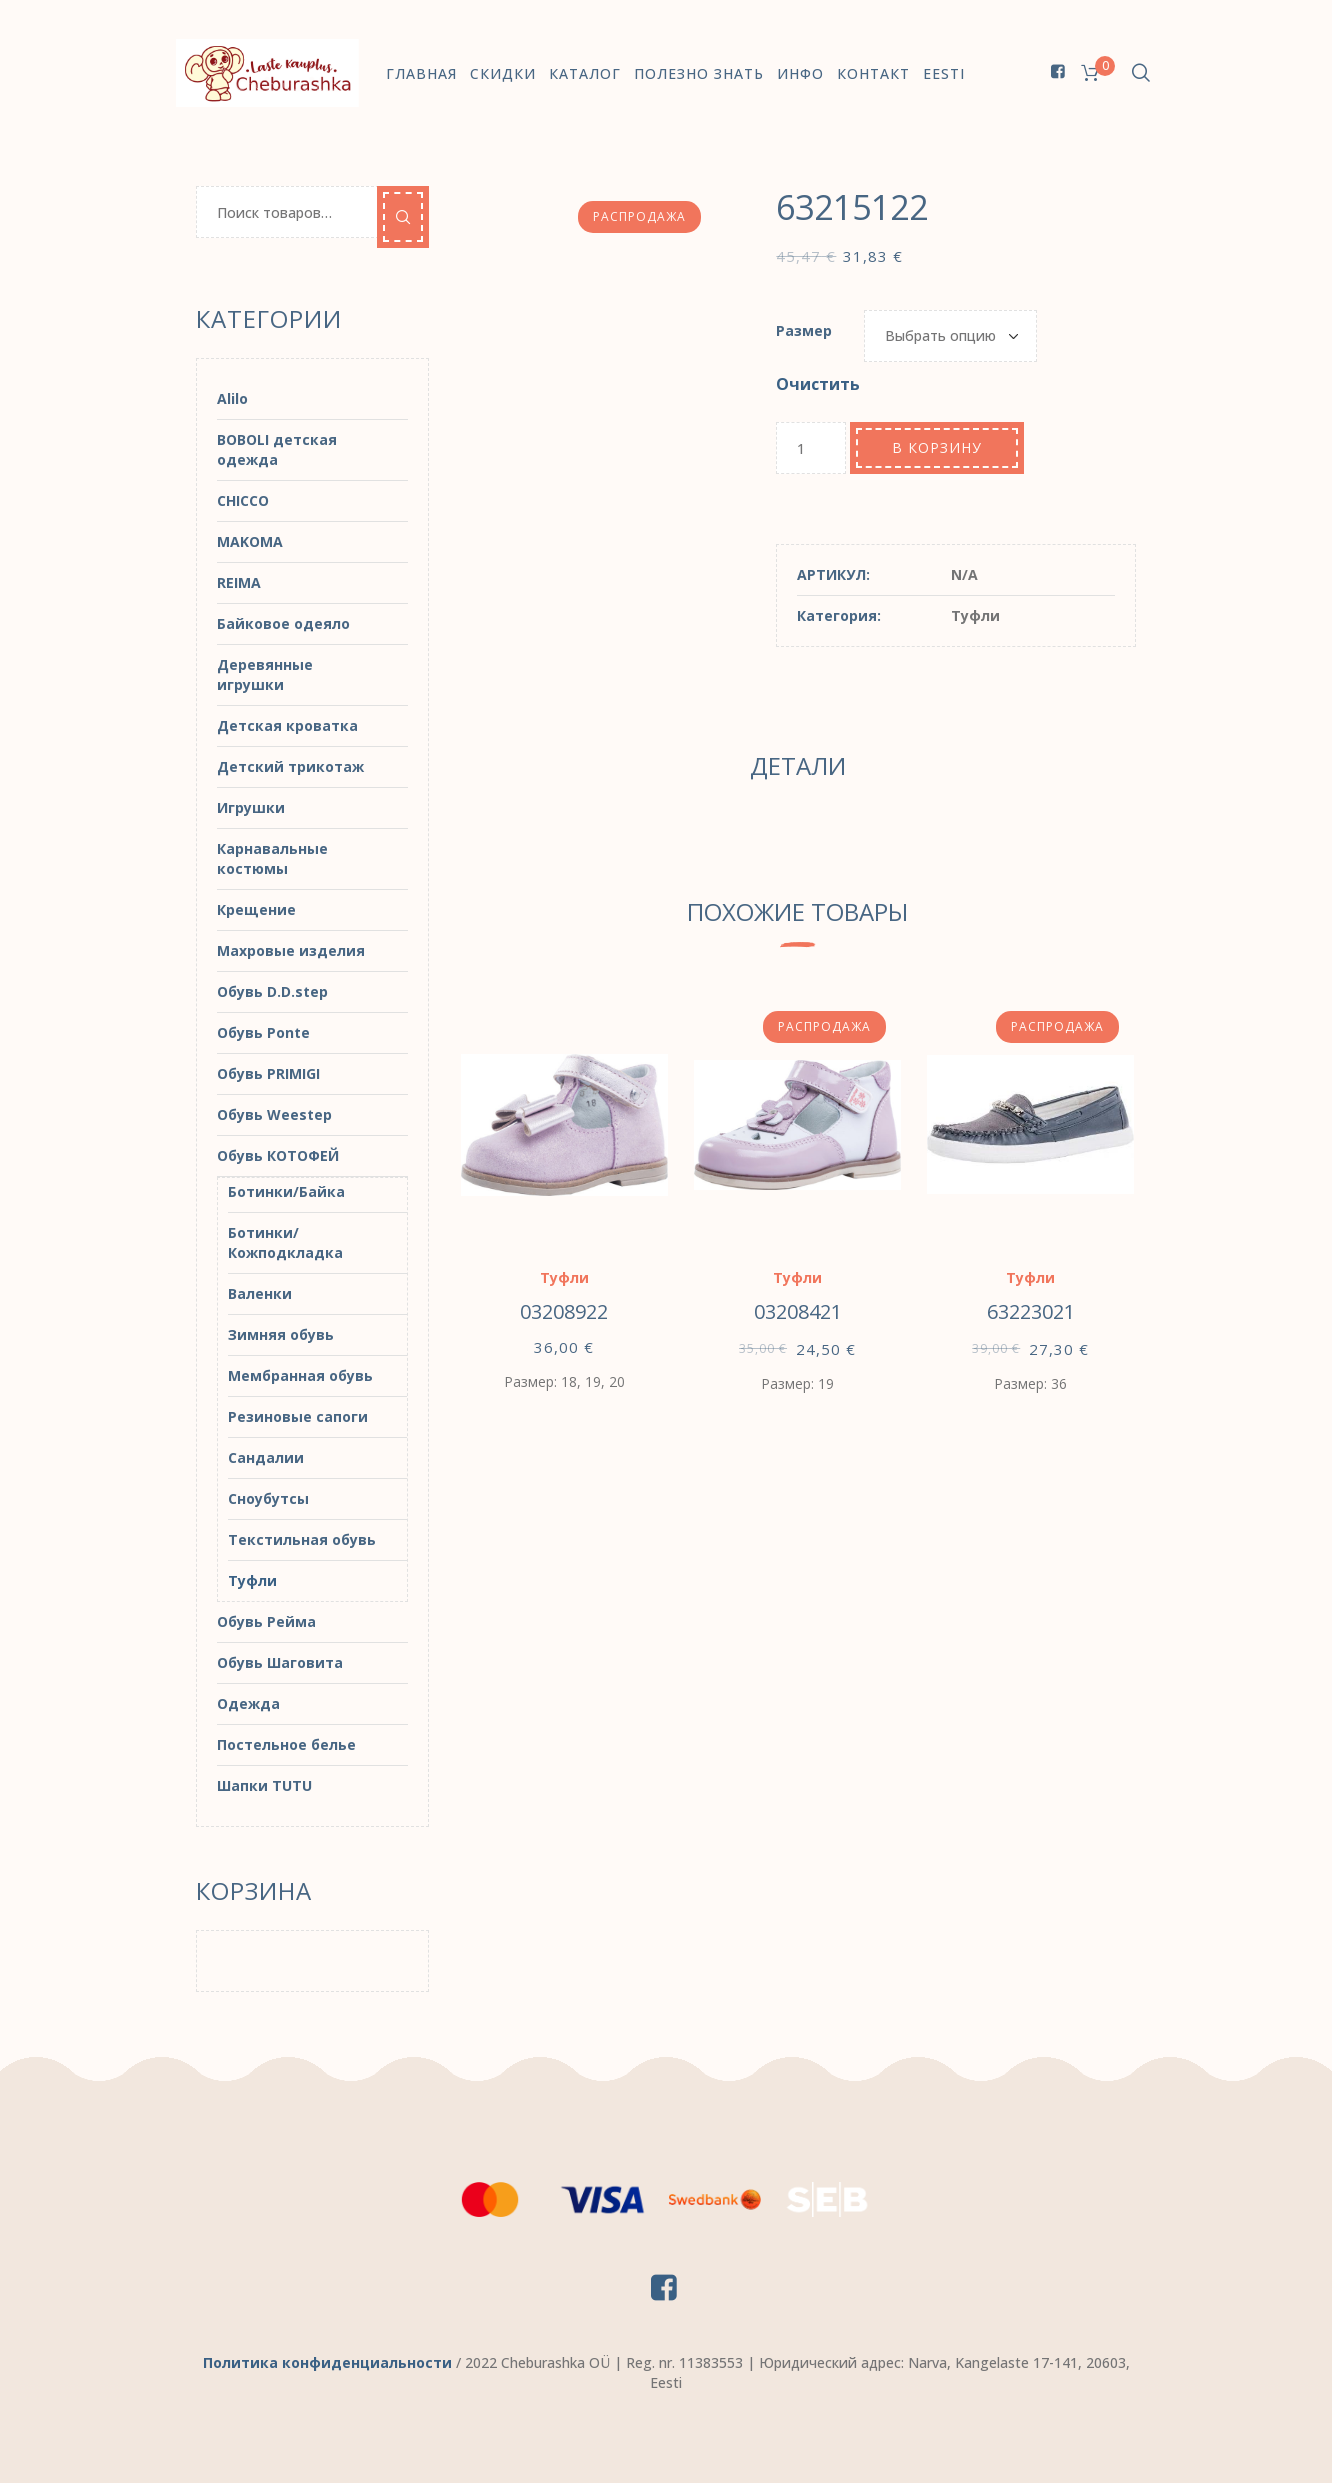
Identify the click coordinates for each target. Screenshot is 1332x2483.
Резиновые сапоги (298, 1416)
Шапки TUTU (264, 1785)
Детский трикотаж (290, 766)
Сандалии (266, 1457)
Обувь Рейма (266, 1621)
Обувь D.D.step (272, 991)
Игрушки (251, 807)
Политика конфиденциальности (327, 2362)
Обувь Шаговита (280, 1662)
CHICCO (243, 500)
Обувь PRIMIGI (268, 1073)
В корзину (937, 447)
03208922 (564, 1311)
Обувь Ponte (263, 1032)
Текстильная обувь (302, 1539)
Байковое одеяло (283, 623)
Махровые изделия (291, 950)
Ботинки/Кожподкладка (285, 1242)
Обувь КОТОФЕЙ (278, 1155)
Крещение (256, 909)
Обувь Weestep (274, 1114)
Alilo (232, 398)
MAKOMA (250, 541)
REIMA (239, 582)
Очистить (818, 384)
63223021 (1031, 1311)
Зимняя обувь (281, 1334)
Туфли (975, 615)
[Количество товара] (811, 448)
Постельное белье (286, 1744)
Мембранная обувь (300, 1375)
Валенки (260, 1293)
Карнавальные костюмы (272, 858)
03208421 (798, 1311)
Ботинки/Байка (286, 1191)
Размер (804, 330)
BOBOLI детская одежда (277, 449)
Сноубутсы (268, 1498)
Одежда (248, 1703)
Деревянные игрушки (265, 674)
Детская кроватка (287, 725)
